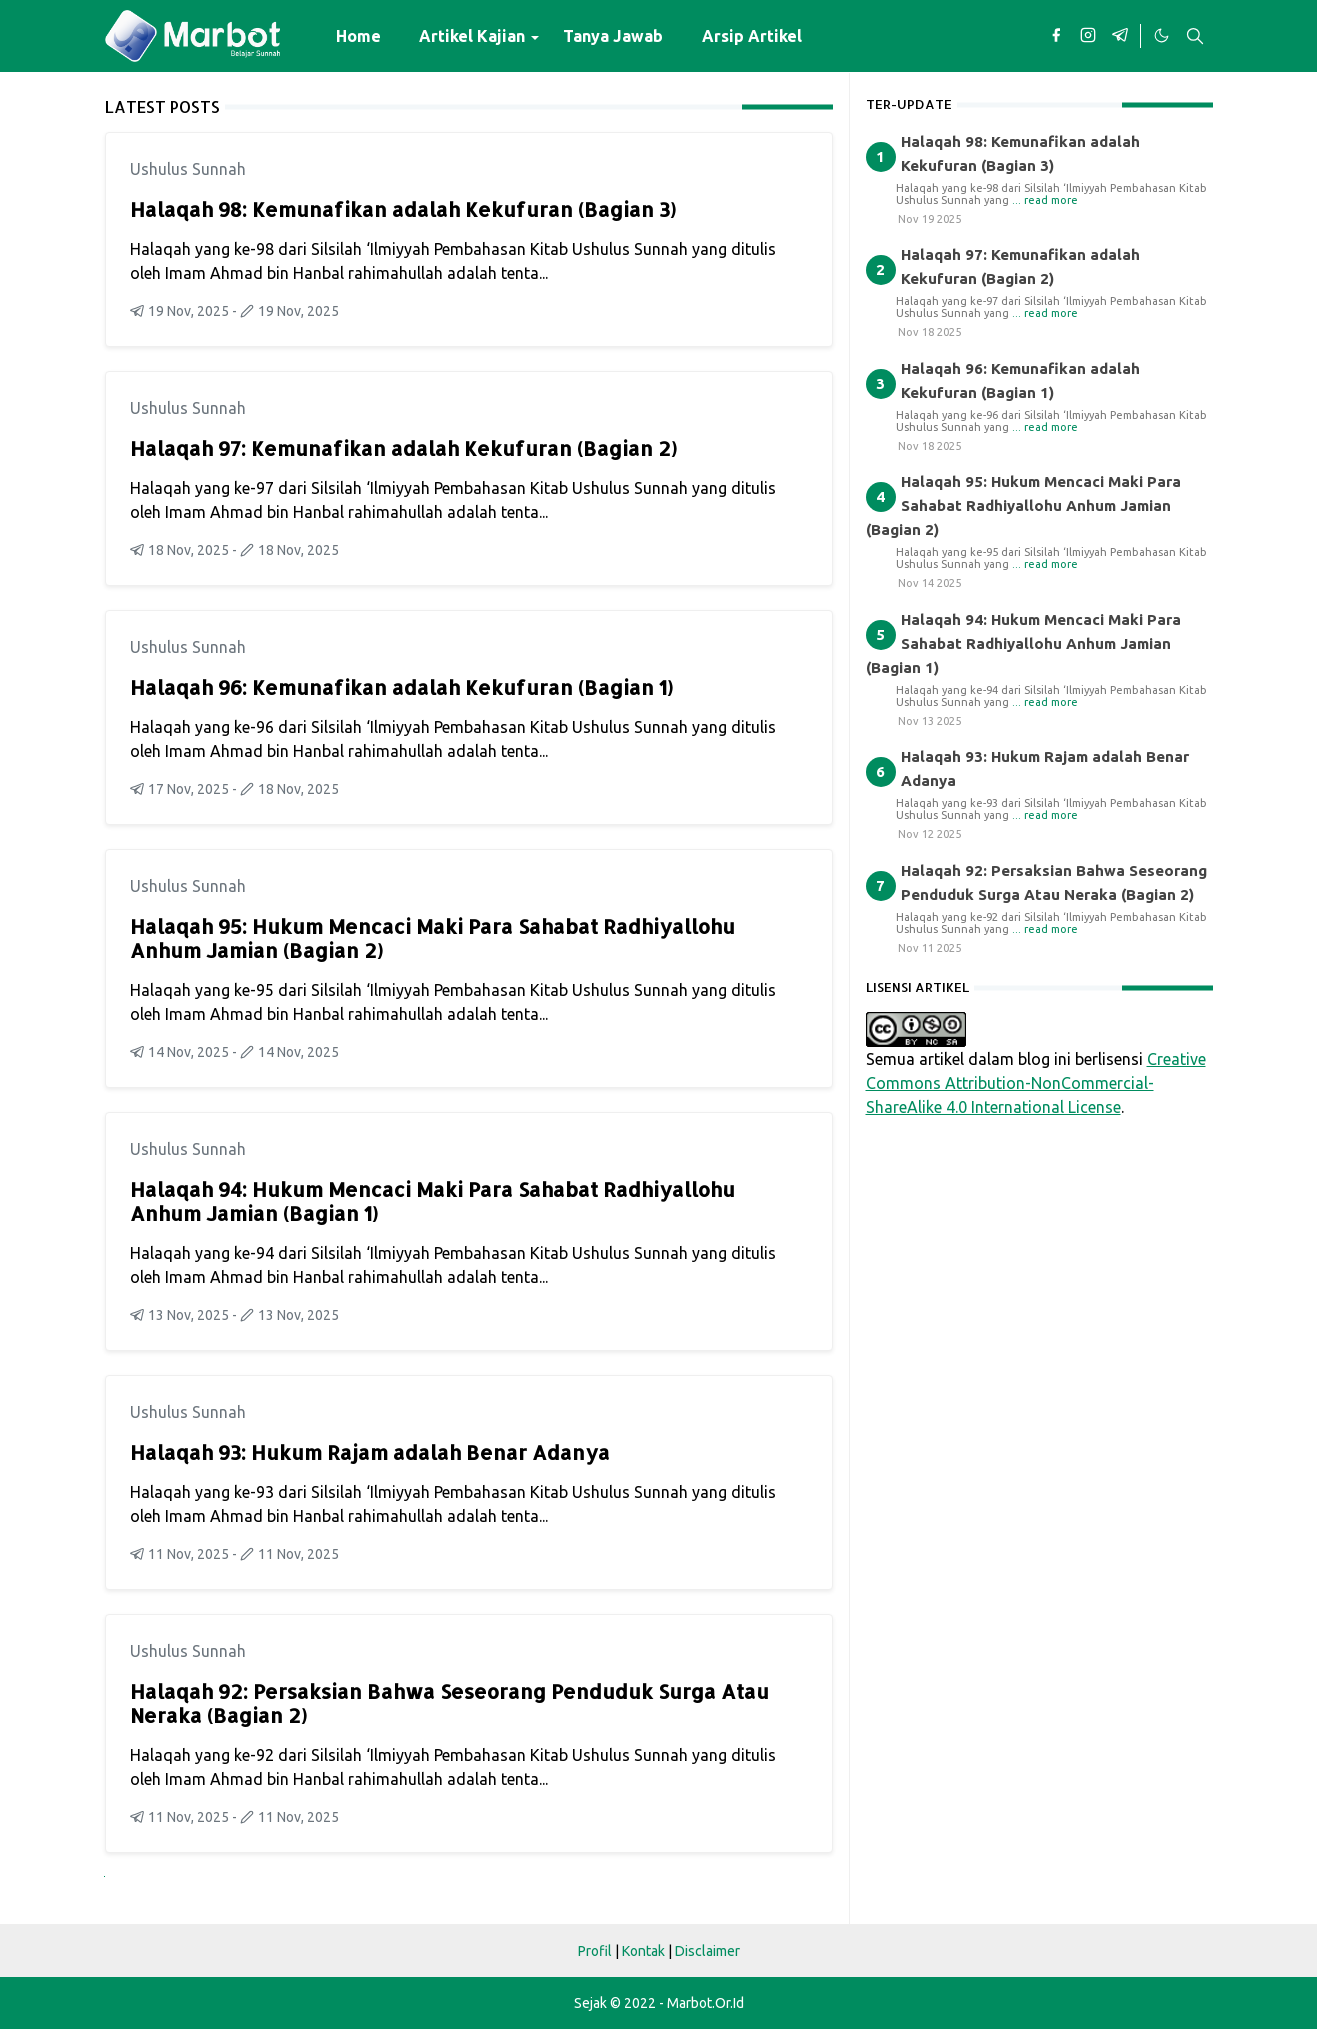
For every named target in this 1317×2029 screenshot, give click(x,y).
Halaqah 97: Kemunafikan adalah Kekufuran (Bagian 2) (403, 448)
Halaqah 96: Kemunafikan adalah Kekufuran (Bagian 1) (401, 687)
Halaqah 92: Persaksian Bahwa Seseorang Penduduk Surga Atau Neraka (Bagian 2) (449, 1703)
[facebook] (1056, 36)
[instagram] (1088, 36)
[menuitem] (358, 36)
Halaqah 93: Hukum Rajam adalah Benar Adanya (370, 1452)
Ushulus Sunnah (188, 169)
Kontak (643, 1951)
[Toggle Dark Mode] (1161, 36)
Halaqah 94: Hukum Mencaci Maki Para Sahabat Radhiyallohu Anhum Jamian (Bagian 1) (432, 1201)
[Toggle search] (1195, 36)
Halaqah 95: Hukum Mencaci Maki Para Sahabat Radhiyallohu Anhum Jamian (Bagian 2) (432, 938)
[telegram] (1120, 36)
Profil (595, 1951)
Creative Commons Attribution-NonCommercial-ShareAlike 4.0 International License (1036, 1083)
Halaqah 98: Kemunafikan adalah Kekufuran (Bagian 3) (403, 209)
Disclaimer (707, 1951)
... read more (1045, 200)
